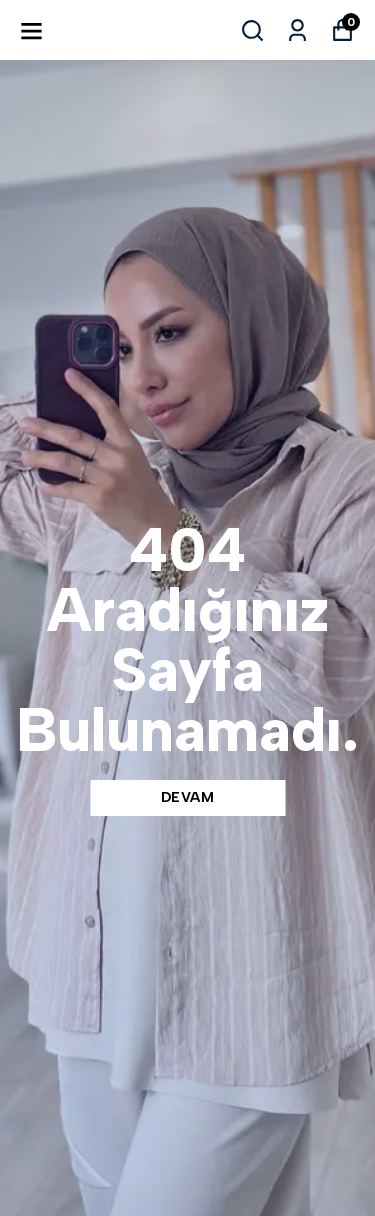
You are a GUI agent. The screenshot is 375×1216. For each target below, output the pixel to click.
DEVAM (188, 797)
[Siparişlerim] (297, 30)
